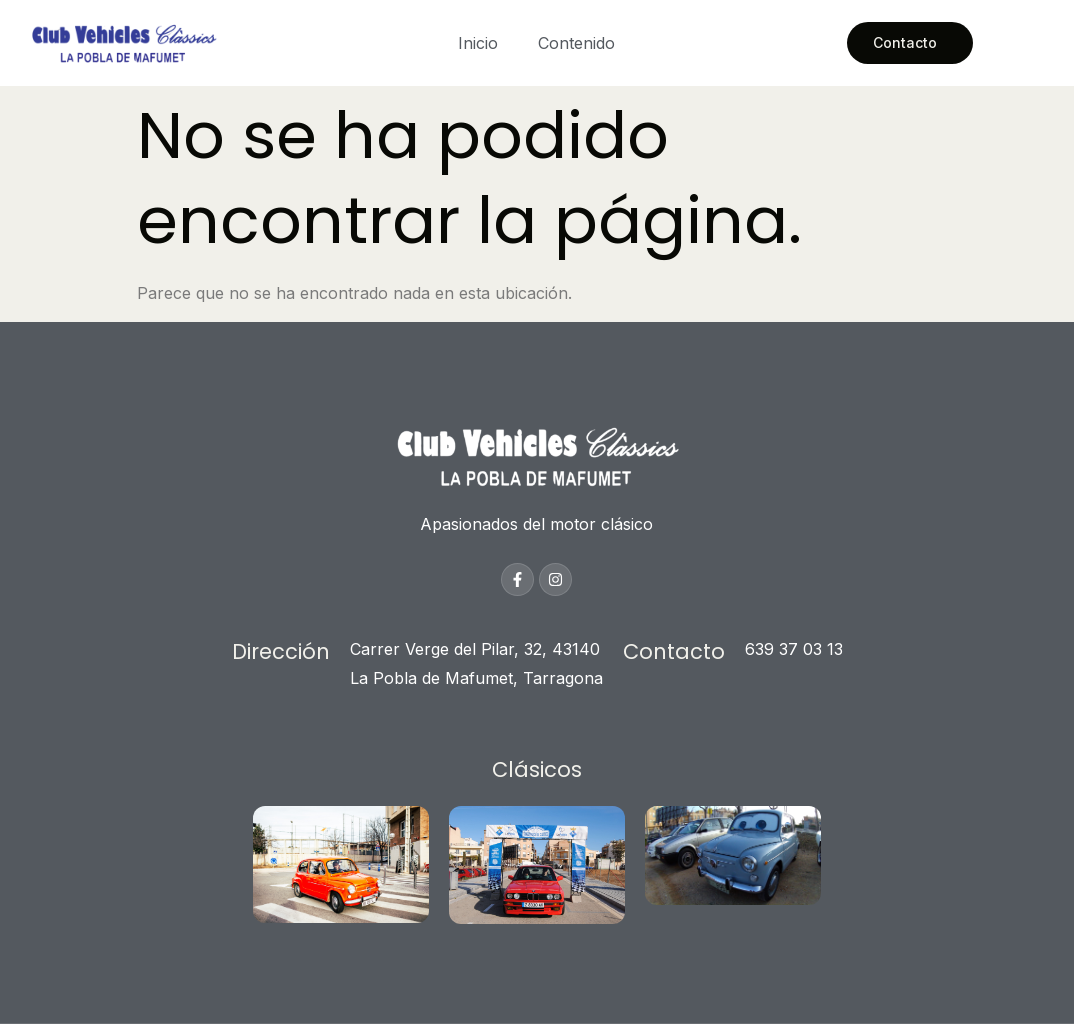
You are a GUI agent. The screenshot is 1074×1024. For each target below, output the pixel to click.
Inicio (478, 43)
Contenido (576, 43)
